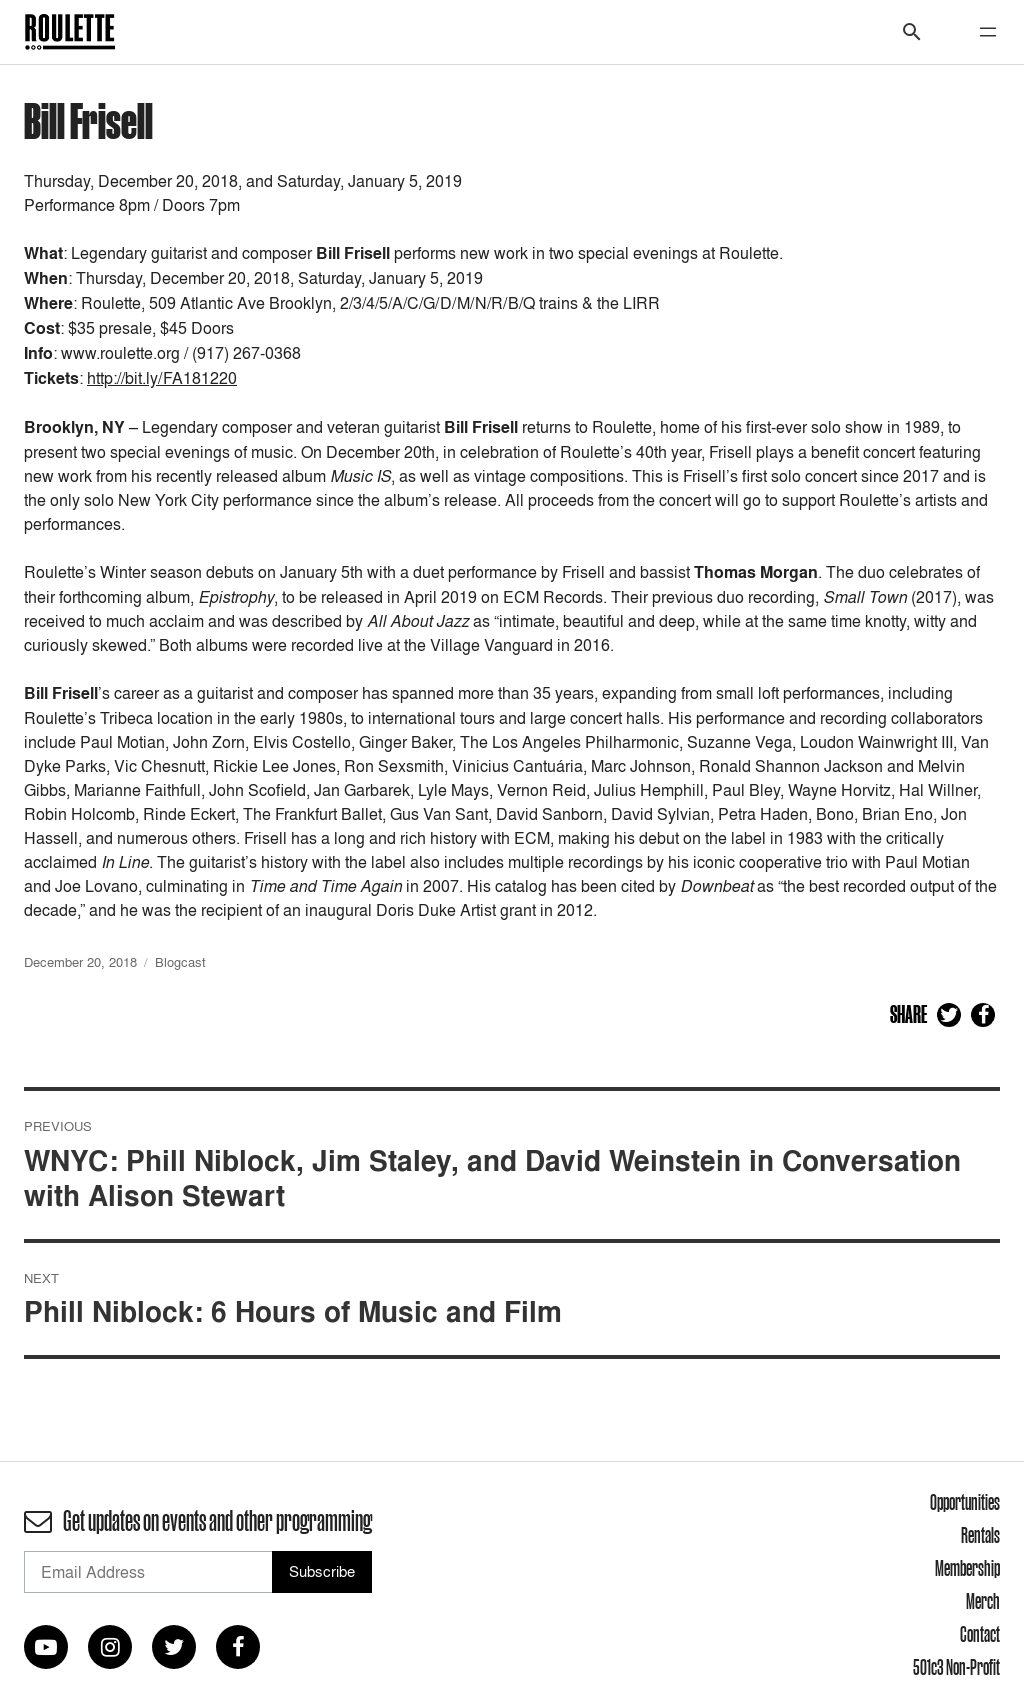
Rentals (980, 1535)
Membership (967, 1568)
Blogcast (180, 962)
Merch (983, 1601)
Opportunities (965, 1502)
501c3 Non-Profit (956, 1667)
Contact (980, 1634)
